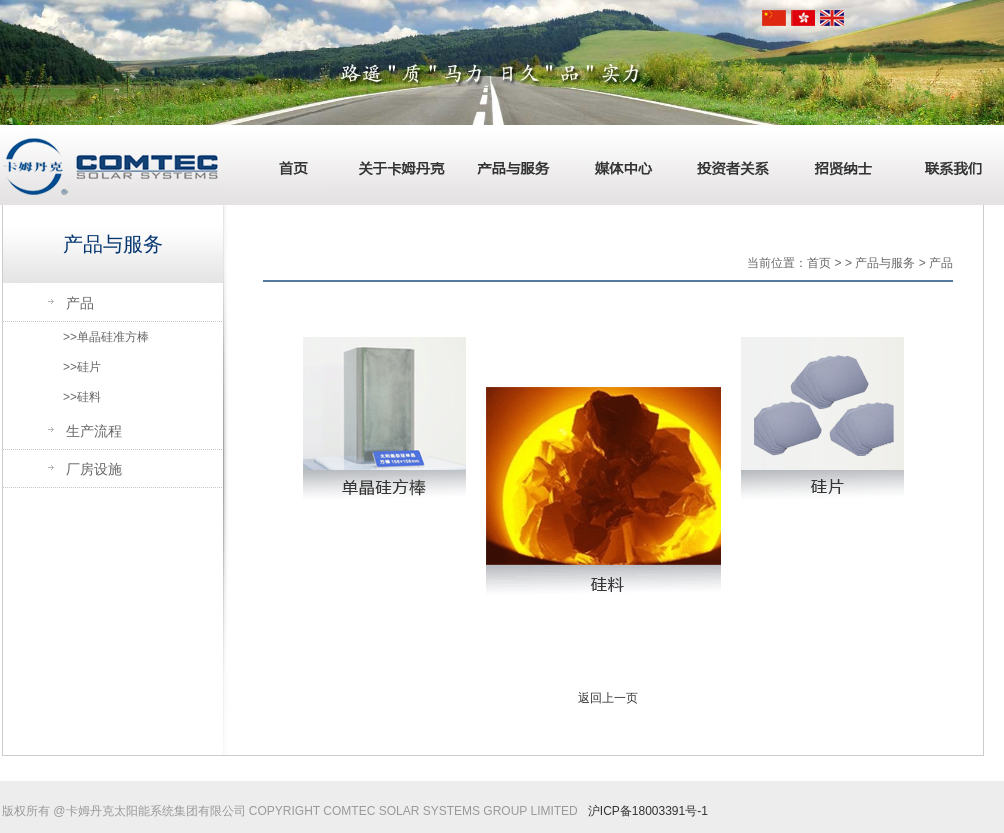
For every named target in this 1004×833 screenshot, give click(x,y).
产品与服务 (507, 165)
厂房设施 (94, 469)
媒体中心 (617, 165)
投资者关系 (727, 165)
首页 (287, 165)
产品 (80, 303)
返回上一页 (608, 698)
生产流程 (94, 431)
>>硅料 (82, 397)
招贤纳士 (837, 165)
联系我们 (947, 165)
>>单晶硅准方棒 (106, 337)
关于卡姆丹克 (397, 165)
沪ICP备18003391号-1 (648, 811)
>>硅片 (82, 367)
